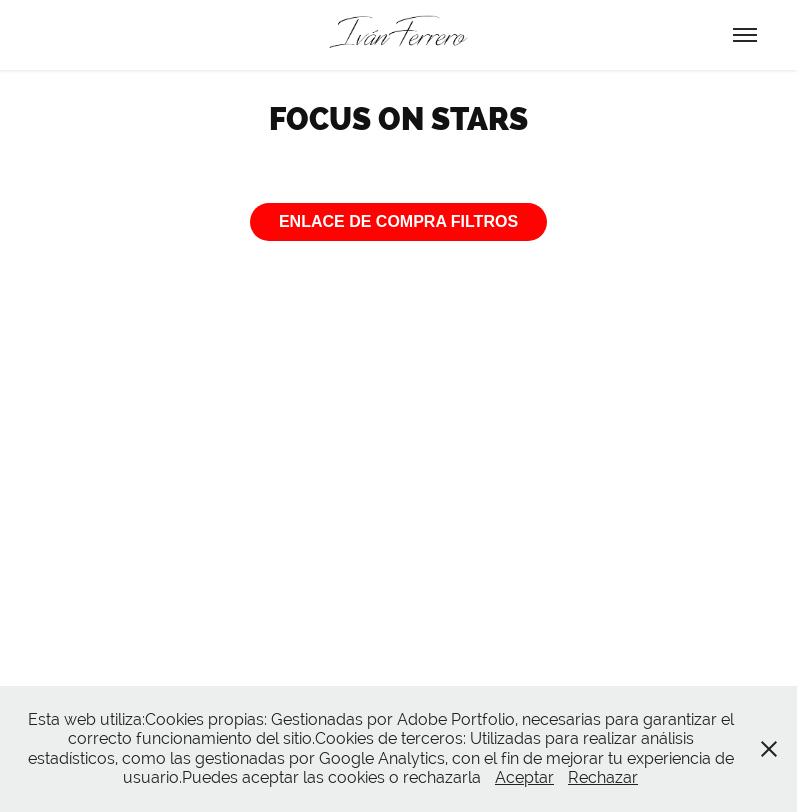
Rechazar (603, 777)
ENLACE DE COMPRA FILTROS (398, 221)
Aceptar (524, 777)
